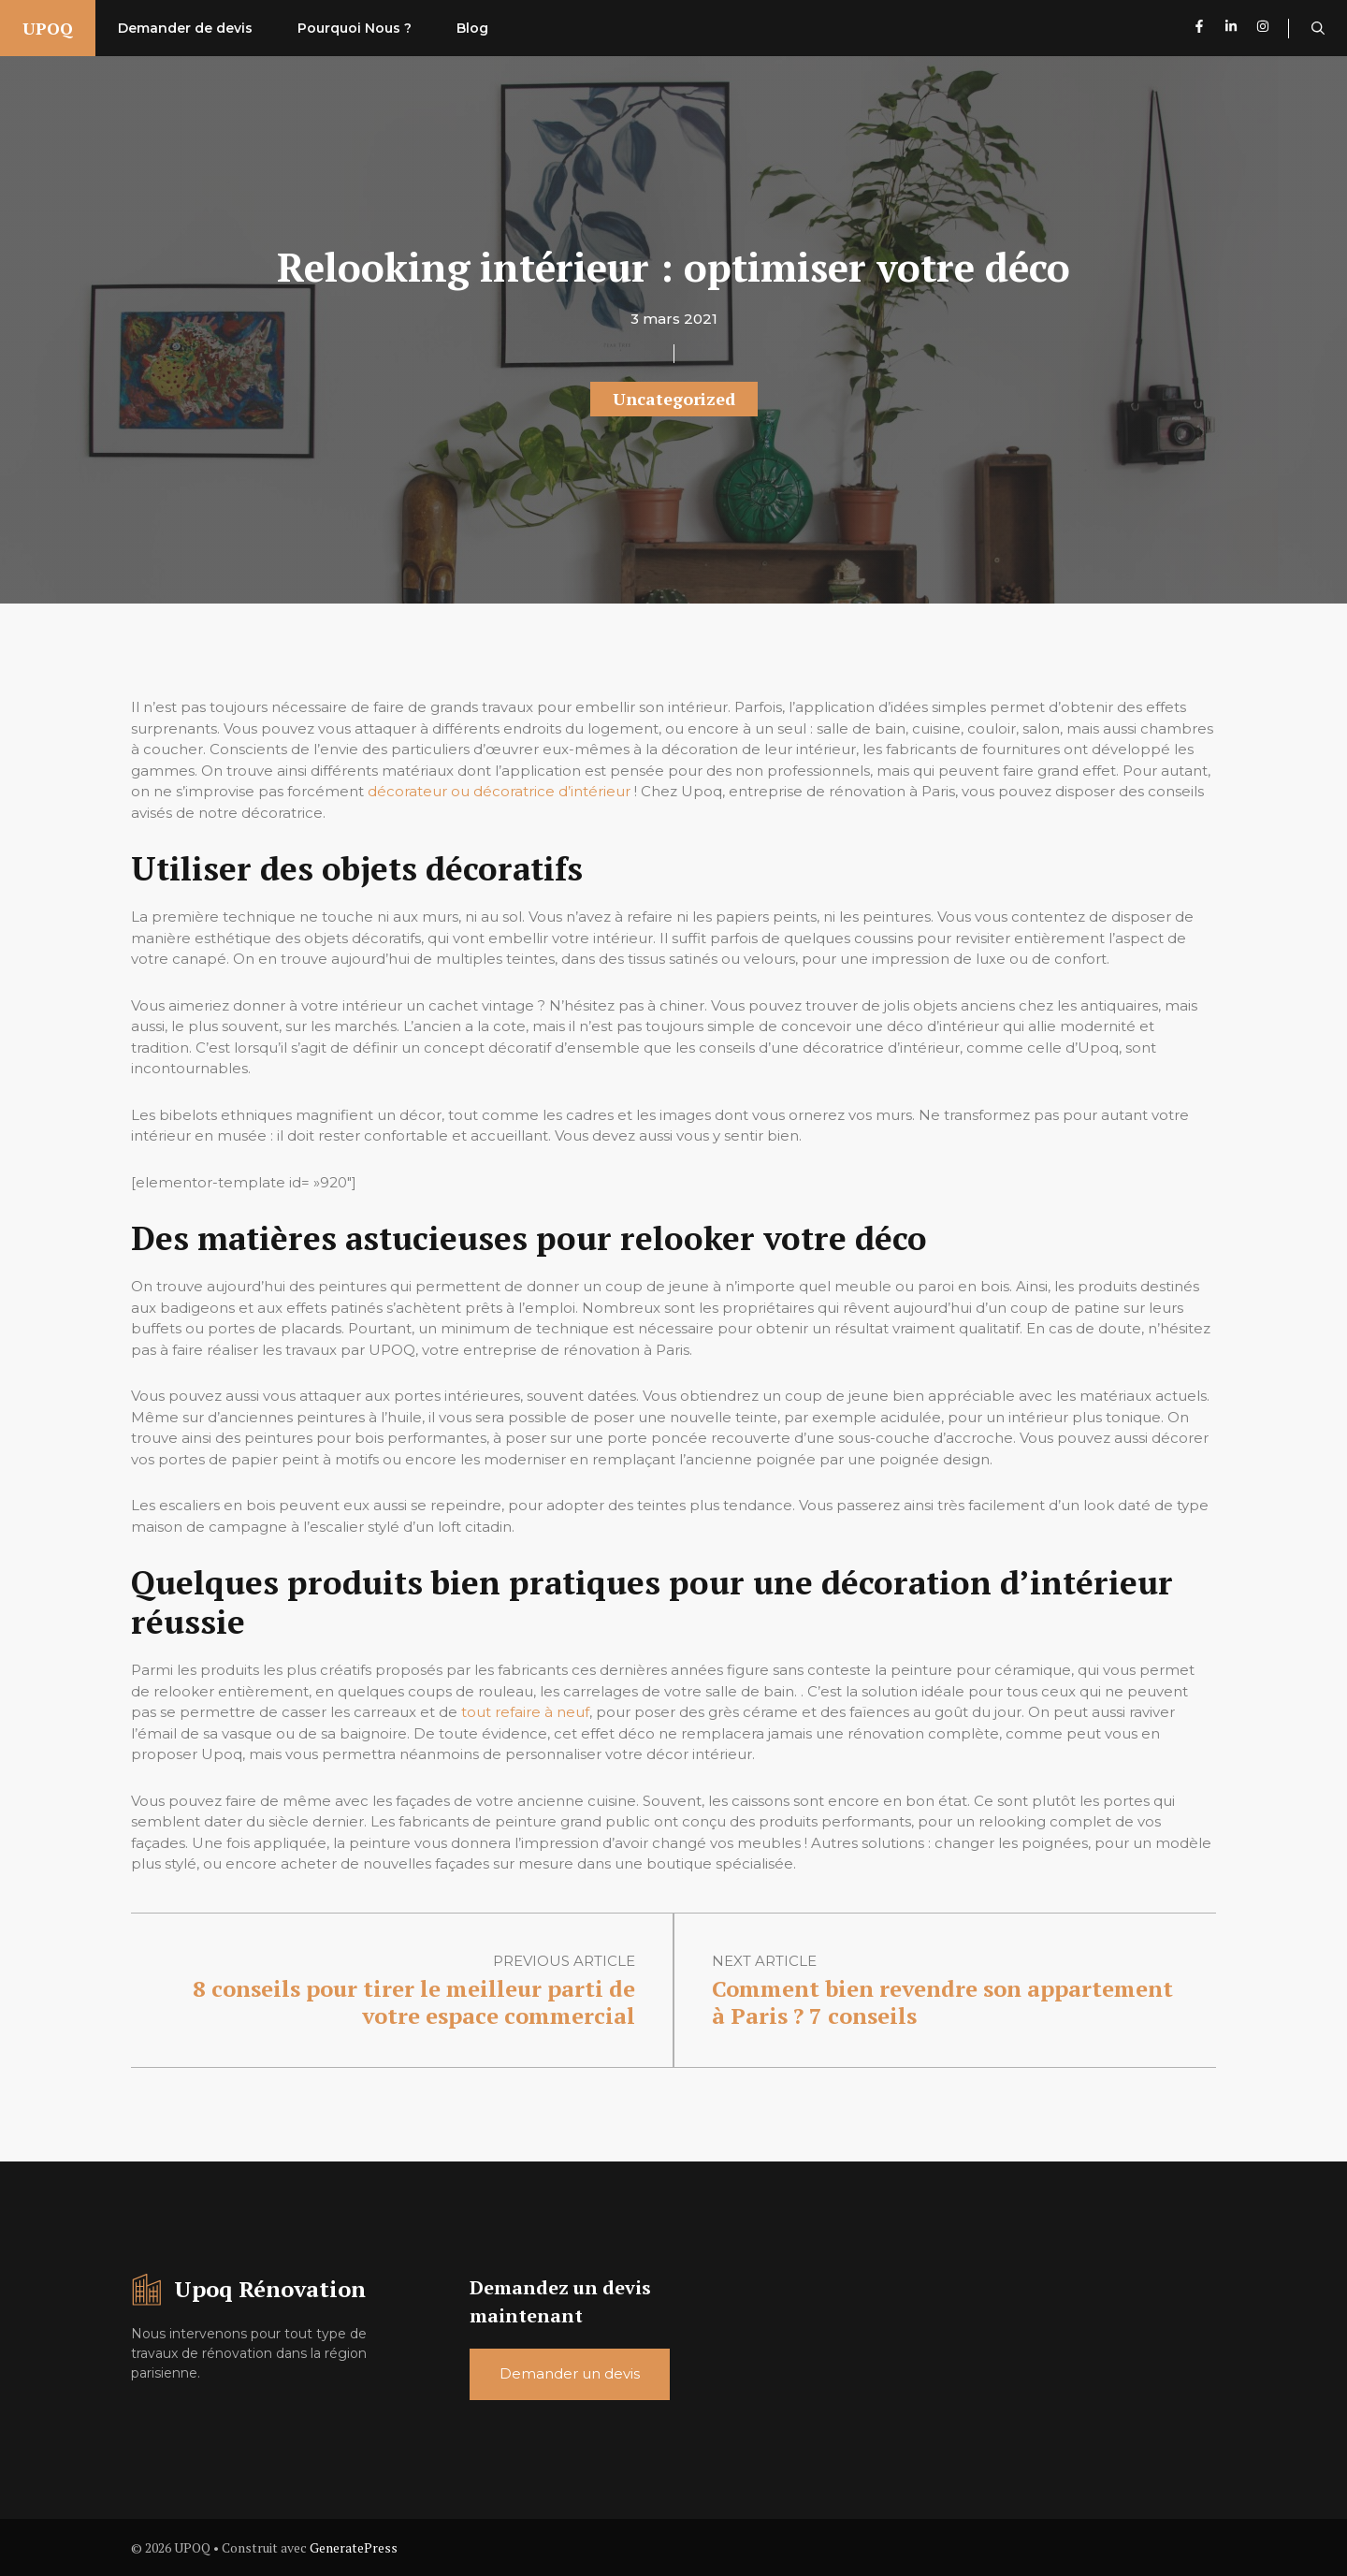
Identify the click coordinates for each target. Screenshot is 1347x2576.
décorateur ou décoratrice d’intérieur (499, 791)
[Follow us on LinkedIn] (1231, 28)
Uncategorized (674, 398)
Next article (764, 1961)
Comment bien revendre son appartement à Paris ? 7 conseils (942, 2001)
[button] (1318, 28)
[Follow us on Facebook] (1199, 28)
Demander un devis (570, 2373)
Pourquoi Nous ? (354, 28)
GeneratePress (354, 2547)
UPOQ (47, 28)
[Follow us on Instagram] (1272, 28)
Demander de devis (185, 28)
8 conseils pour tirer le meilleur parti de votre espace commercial (414, 2001)
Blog (472, 28)
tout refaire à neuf (525, 1712)
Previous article (564, 1961)
